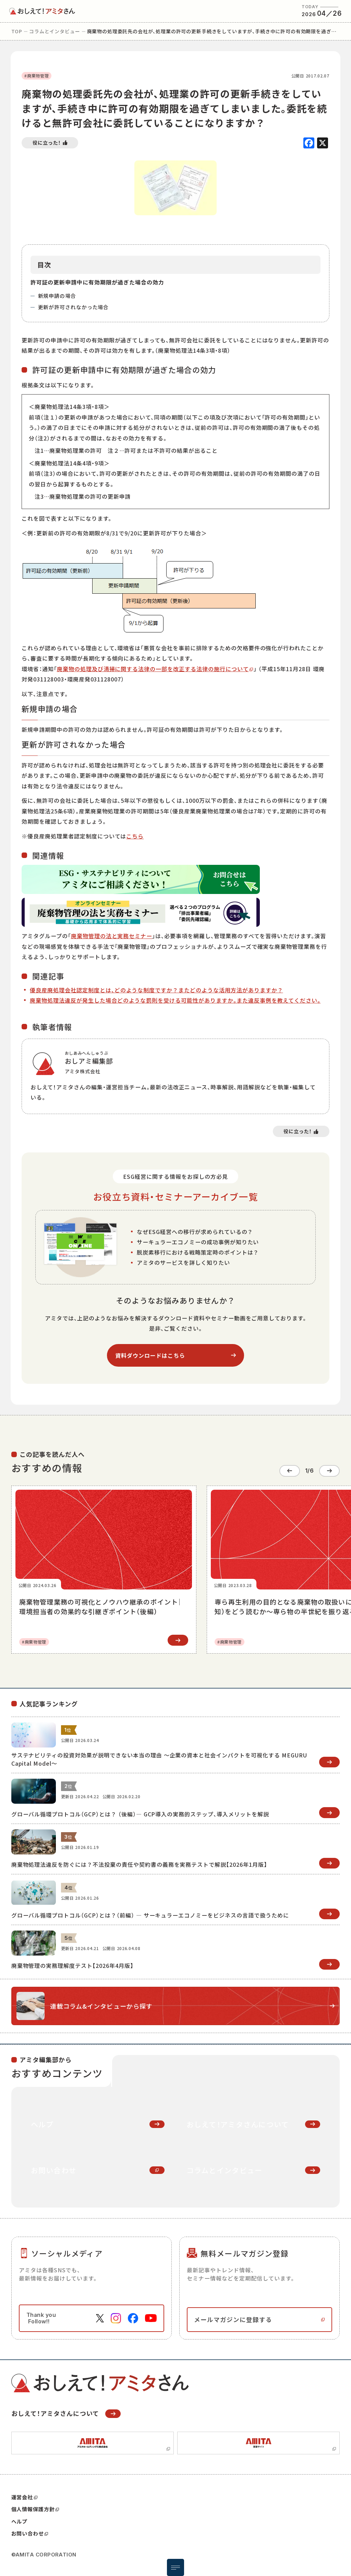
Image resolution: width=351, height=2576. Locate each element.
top (17, 31)
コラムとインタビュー (54, 31)
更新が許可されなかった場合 (73, 307)
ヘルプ (19, 2519)
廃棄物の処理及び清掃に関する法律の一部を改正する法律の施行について (153, 669)
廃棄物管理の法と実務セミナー (111, 936)
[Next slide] (329, 1470)
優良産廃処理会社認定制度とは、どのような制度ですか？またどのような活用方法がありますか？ (156, 990)
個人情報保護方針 (35, 2507)
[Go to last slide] (289, 1470)
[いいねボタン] (50, 142)
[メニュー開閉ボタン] (175, 2567)
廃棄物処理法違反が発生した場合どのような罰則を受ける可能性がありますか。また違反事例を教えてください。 (175, 1000)
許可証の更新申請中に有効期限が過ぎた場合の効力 (97, 282)
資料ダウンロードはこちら (150, 1355)
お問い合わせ (29, 2531)
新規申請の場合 (57, 295)
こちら (135, 836)
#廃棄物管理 (36, 75)
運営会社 (24, 2495)
